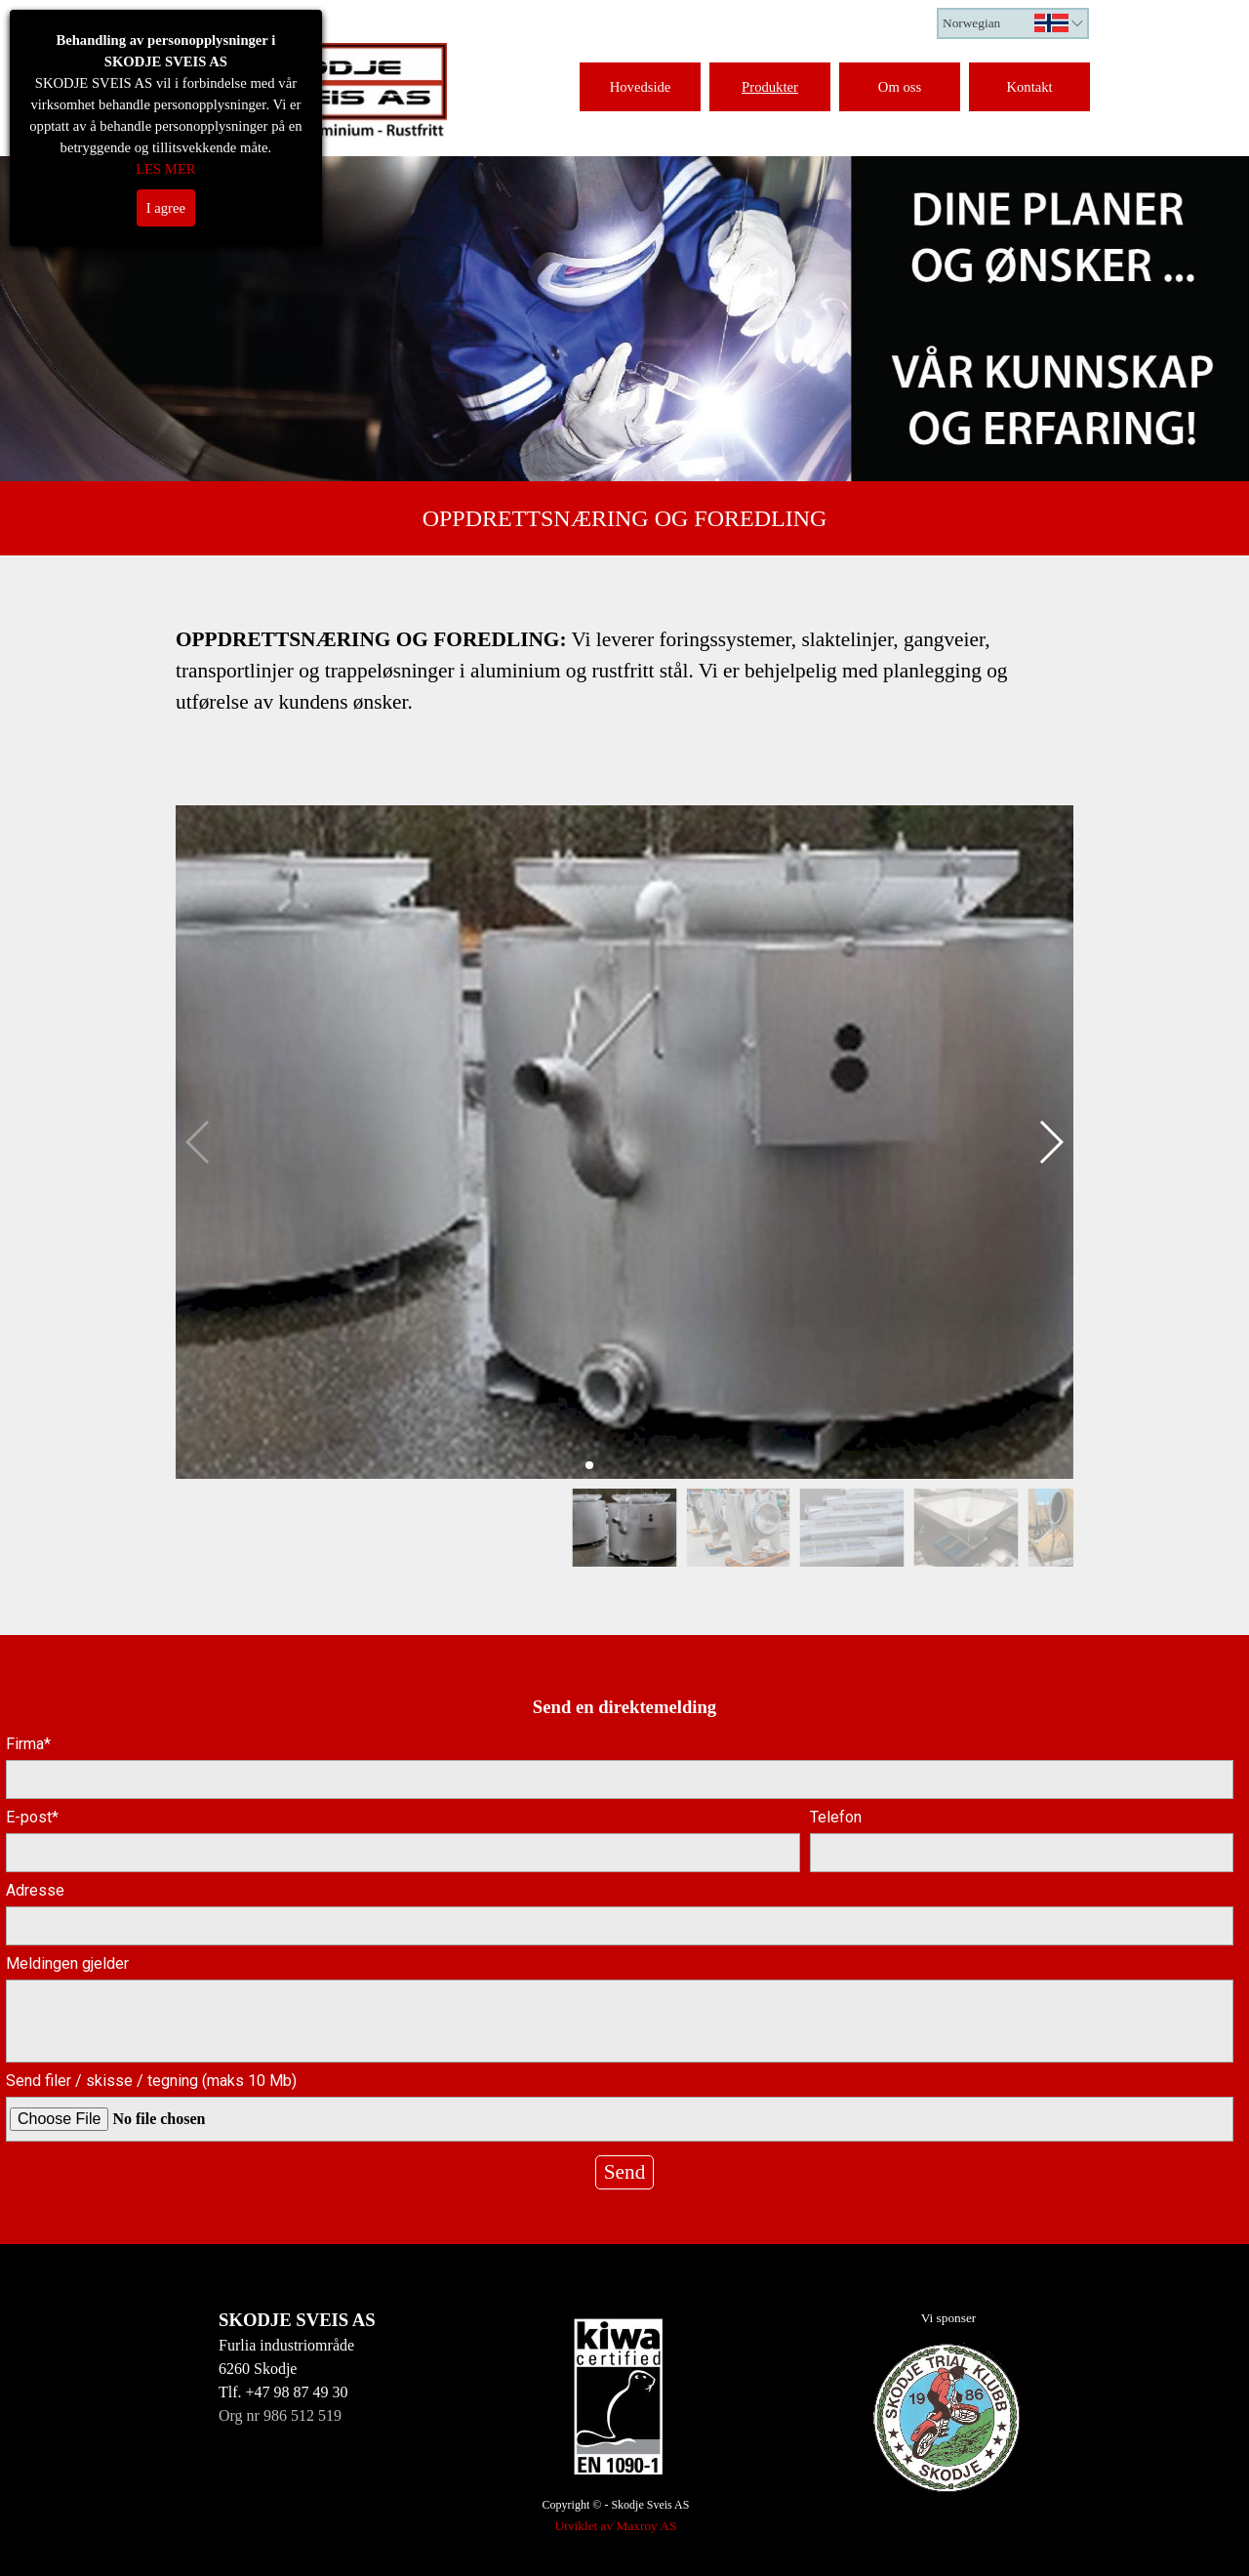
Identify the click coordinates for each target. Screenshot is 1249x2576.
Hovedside (640, 87)
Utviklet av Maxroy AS (616, 2525)
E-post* (32, 1817)
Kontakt (1029, 87)
